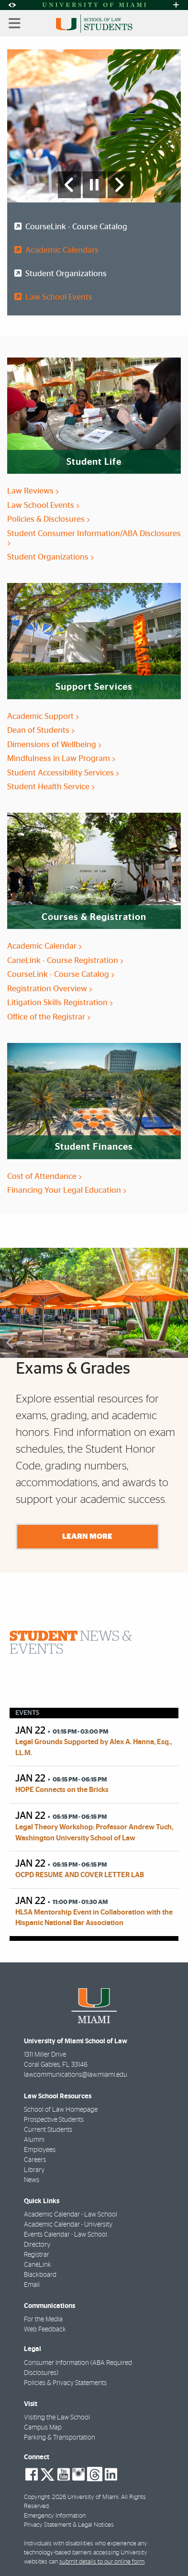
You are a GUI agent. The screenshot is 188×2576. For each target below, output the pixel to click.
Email (32, 2285)
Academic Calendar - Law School (70, 2214)
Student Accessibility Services (63, 773)
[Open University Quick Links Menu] (176, 5)
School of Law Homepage (61, 2109)
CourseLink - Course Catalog (74, 227)
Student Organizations (64, 273)
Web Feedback (45, 2329)
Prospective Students (54, 2120)
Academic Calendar (44, 946)
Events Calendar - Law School (65, 2234)
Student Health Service (50, 787)
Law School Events (57, 297)
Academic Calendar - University (68, 2224)
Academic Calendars (60, 250)
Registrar (36, 2254)
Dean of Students (40, 730)
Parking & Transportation (59, 2437)
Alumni (34, 2140)
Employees (39, 2150)
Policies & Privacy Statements (65, 2383)
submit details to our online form (101, 2562)
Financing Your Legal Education (66, 1190)
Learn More (87, 1536)
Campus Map (43, 2427)
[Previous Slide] (69, 184)
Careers (35, 2160)
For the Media (43, 2319)
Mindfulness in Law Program (61, 758)
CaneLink (37, 2265)
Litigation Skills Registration (59, 1002)
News (31, 2180)
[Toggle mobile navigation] (15, 23)
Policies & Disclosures (48, 519)
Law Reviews (32, 491)
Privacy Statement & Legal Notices (69, 2525)
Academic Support (42, 716)
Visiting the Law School (57, 2417)
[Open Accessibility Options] (12, 5)
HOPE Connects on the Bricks (62, 1789)
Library (34, 2170)
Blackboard (40, 2275)
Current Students (48, 2130)
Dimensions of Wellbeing (54, 744)
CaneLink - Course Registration (65, 960)
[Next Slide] (119, 184)
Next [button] (179, 1343)
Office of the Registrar (48, 1017)
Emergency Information (55, 2516)
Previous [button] (9, 1343)
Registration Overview (49, 989)
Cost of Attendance (44, 1176)
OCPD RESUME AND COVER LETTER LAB (79, 1875)
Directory (37, 2244)
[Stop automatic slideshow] (94, 184)
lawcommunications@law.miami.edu (75, 2075)
